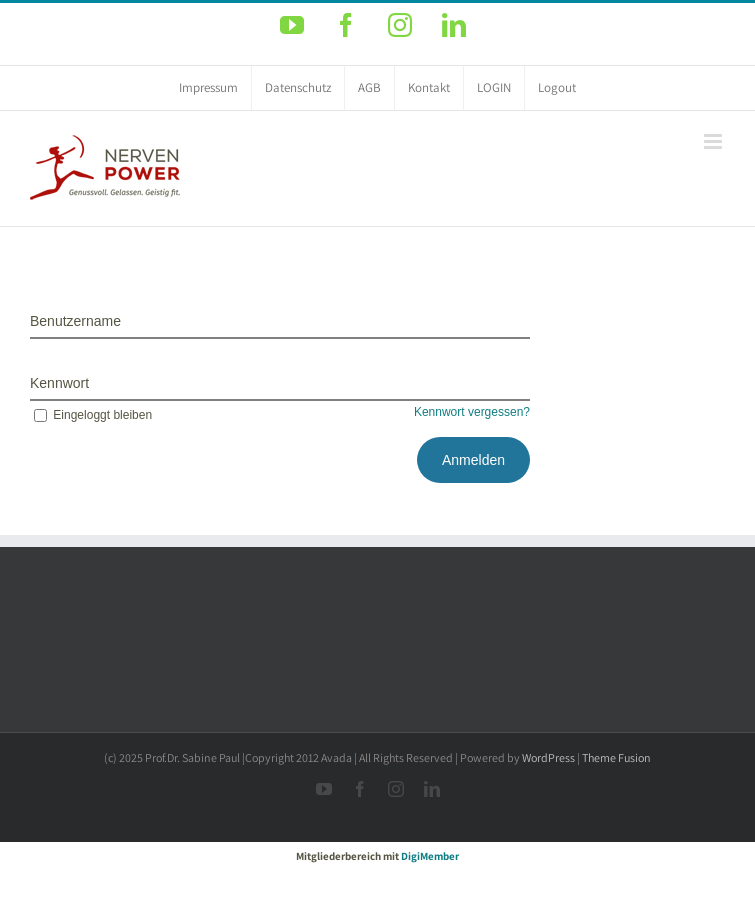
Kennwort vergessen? (472, 412)
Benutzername (75, 321)
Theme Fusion (616, 757)
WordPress (548, 757)
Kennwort (59, 383)
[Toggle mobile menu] (714, 141)
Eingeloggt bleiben (91, 415)
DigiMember (430, 856)
